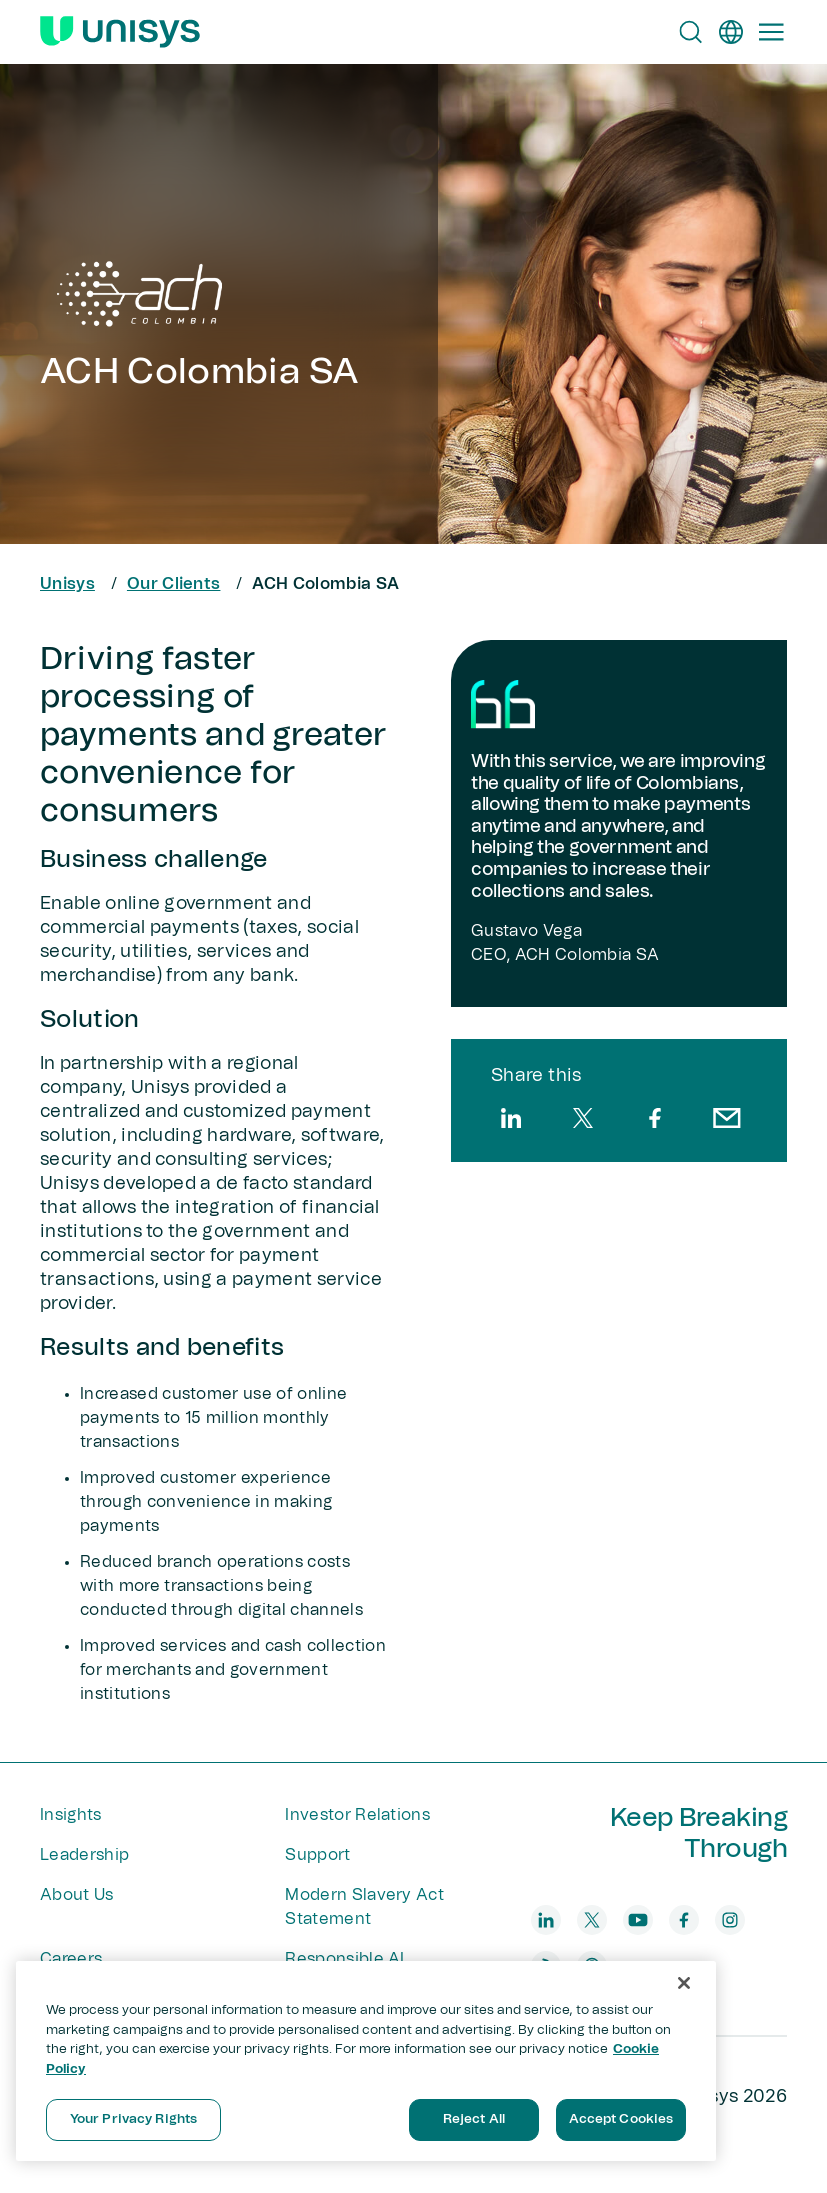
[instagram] (730, 1920)
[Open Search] (691, 32)
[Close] (684, 1983)
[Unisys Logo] (120, 32)
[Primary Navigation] (771, 32)
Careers (71, 1959)
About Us (77, 1895)
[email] (727, 1118)
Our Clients (174, 584)
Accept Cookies (621, 2119)
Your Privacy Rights (133, 2119)
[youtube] (638, 1920)
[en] (731, 32)
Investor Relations (357, 1815)
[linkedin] (511, 1118)
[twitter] (583, 1118)
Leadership (84, 1855)
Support (317, 1855)
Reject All (474, 2119)
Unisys (67, 584)
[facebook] (655, 1118)
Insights (71, 1815)
